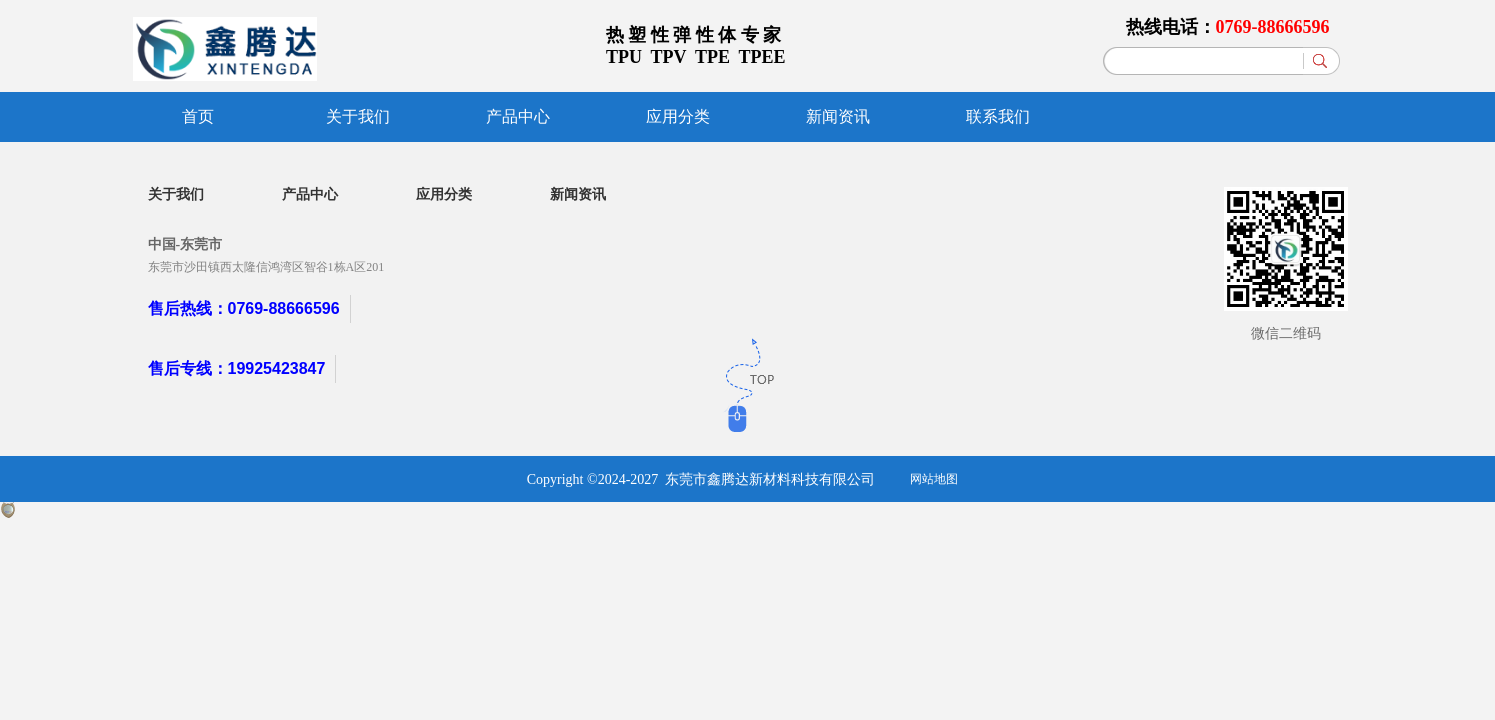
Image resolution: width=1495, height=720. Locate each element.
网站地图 (934, 479)
